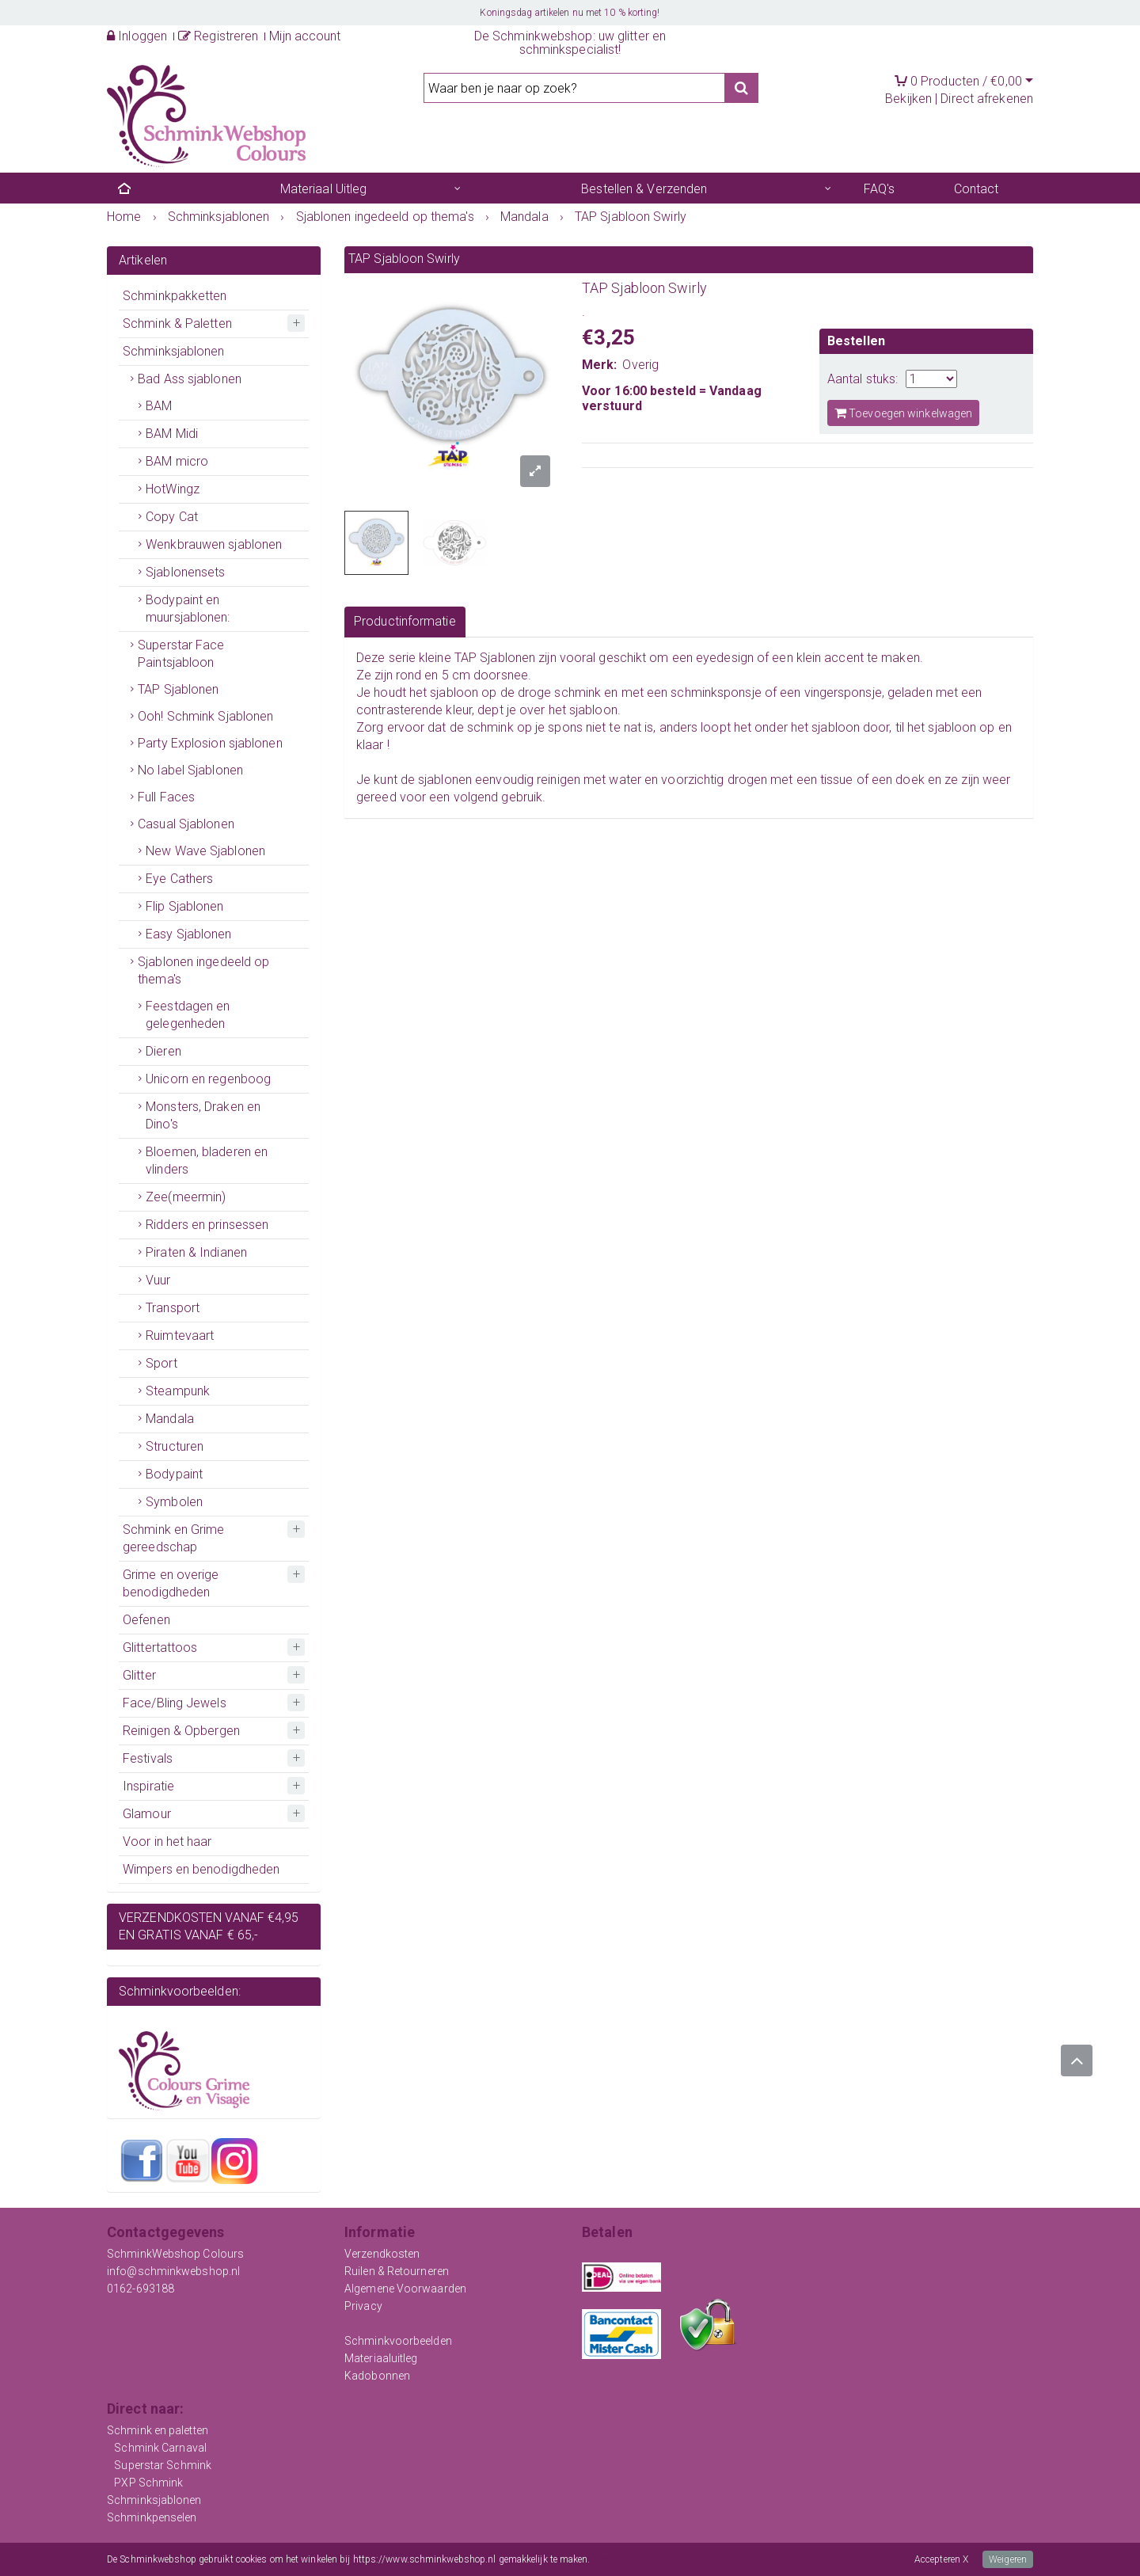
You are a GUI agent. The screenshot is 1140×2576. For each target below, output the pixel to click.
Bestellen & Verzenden (644, 188)
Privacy (363, 2306)
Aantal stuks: (862, 378)
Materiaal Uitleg (323, 188)
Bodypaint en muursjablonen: (188, 608)
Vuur (158, 1280)
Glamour (147, 1813)
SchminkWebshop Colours (175, 2253)
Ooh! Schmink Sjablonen (205, 716)
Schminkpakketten (175, 295)
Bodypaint (174, 1474)
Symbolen (174, 1501)
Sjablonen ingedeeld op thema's (203, 970)
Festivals (148, 1758)
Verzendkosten (382, 2253)
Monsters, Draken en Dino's (203, 1115)
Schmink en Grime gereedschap (174, 1538)
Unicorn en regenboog (208, 1078)
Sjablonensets (185, 572)
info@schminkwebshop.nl (173, 2271)
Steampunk (178, 1390)
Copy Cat (172, 516)
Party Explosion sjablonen (210, 743)
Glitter (139, 1675)
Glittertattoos (160, 1647)
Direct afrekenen (986, 98)
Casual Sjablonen (186, 823)
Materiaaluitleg (381, 2358)
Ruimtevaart (180, 1335)
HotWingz (173, 489)
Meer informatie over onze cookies (663, 2559)
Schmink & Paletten (177, 323)
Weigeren (1008, 2559)
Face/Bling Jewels (174, 1702)
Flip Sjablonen (184, 906)
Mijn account (304, 36)
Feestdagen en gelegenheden (188, 1015)
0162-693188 (140, 2288)
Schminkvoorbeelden (398, 2340)
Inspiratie (148, 1786)
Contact (976, 188)
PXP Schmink (148, 2482)
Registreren (218, 36)
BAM (159, 405)
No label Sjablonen (190, 770)
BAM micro (177, 461)
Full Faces (166, 797)
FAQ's (879, 188)
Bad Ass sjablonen (189, 378)
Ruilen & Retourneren (396, 2271)
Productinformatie (405, 621)
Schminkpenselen (152, 2517)
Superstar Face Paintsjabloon (181, 653)
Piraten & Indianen (196, 1252)
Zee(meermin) (186, 1196)
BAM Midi (172, 433)
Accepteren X (941, 2559)
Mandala (170, 1418)
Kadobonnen (377, 2375)
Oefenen (146, 1619)
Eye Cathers (179, 878)
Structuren (174, 1446)
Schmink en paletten (157, 2430)
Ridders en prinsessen (207, 1224)
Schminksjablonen (174, 351)
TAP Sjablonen (178, 689)
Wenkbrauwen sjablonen (214, 544)
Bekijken (908, 98)
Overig (640, 364)
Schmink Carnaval (160, 2447)
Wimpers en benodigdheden (201, 1869)
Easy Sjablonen (188, 934)
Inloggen (137, 36)
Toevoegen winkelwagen (903, 413)
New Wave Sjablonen (205, 850)
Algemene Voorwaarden (405, 2288)
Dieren (163, 1051)
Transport (173, 1307)
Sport (161, 1363)
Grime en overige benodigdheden (171, 1583)
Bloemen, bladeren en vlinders (207, 1160)
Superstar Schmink (162, 2465)
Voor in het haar (167, 1841)
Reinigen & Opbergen (181, 1730)
